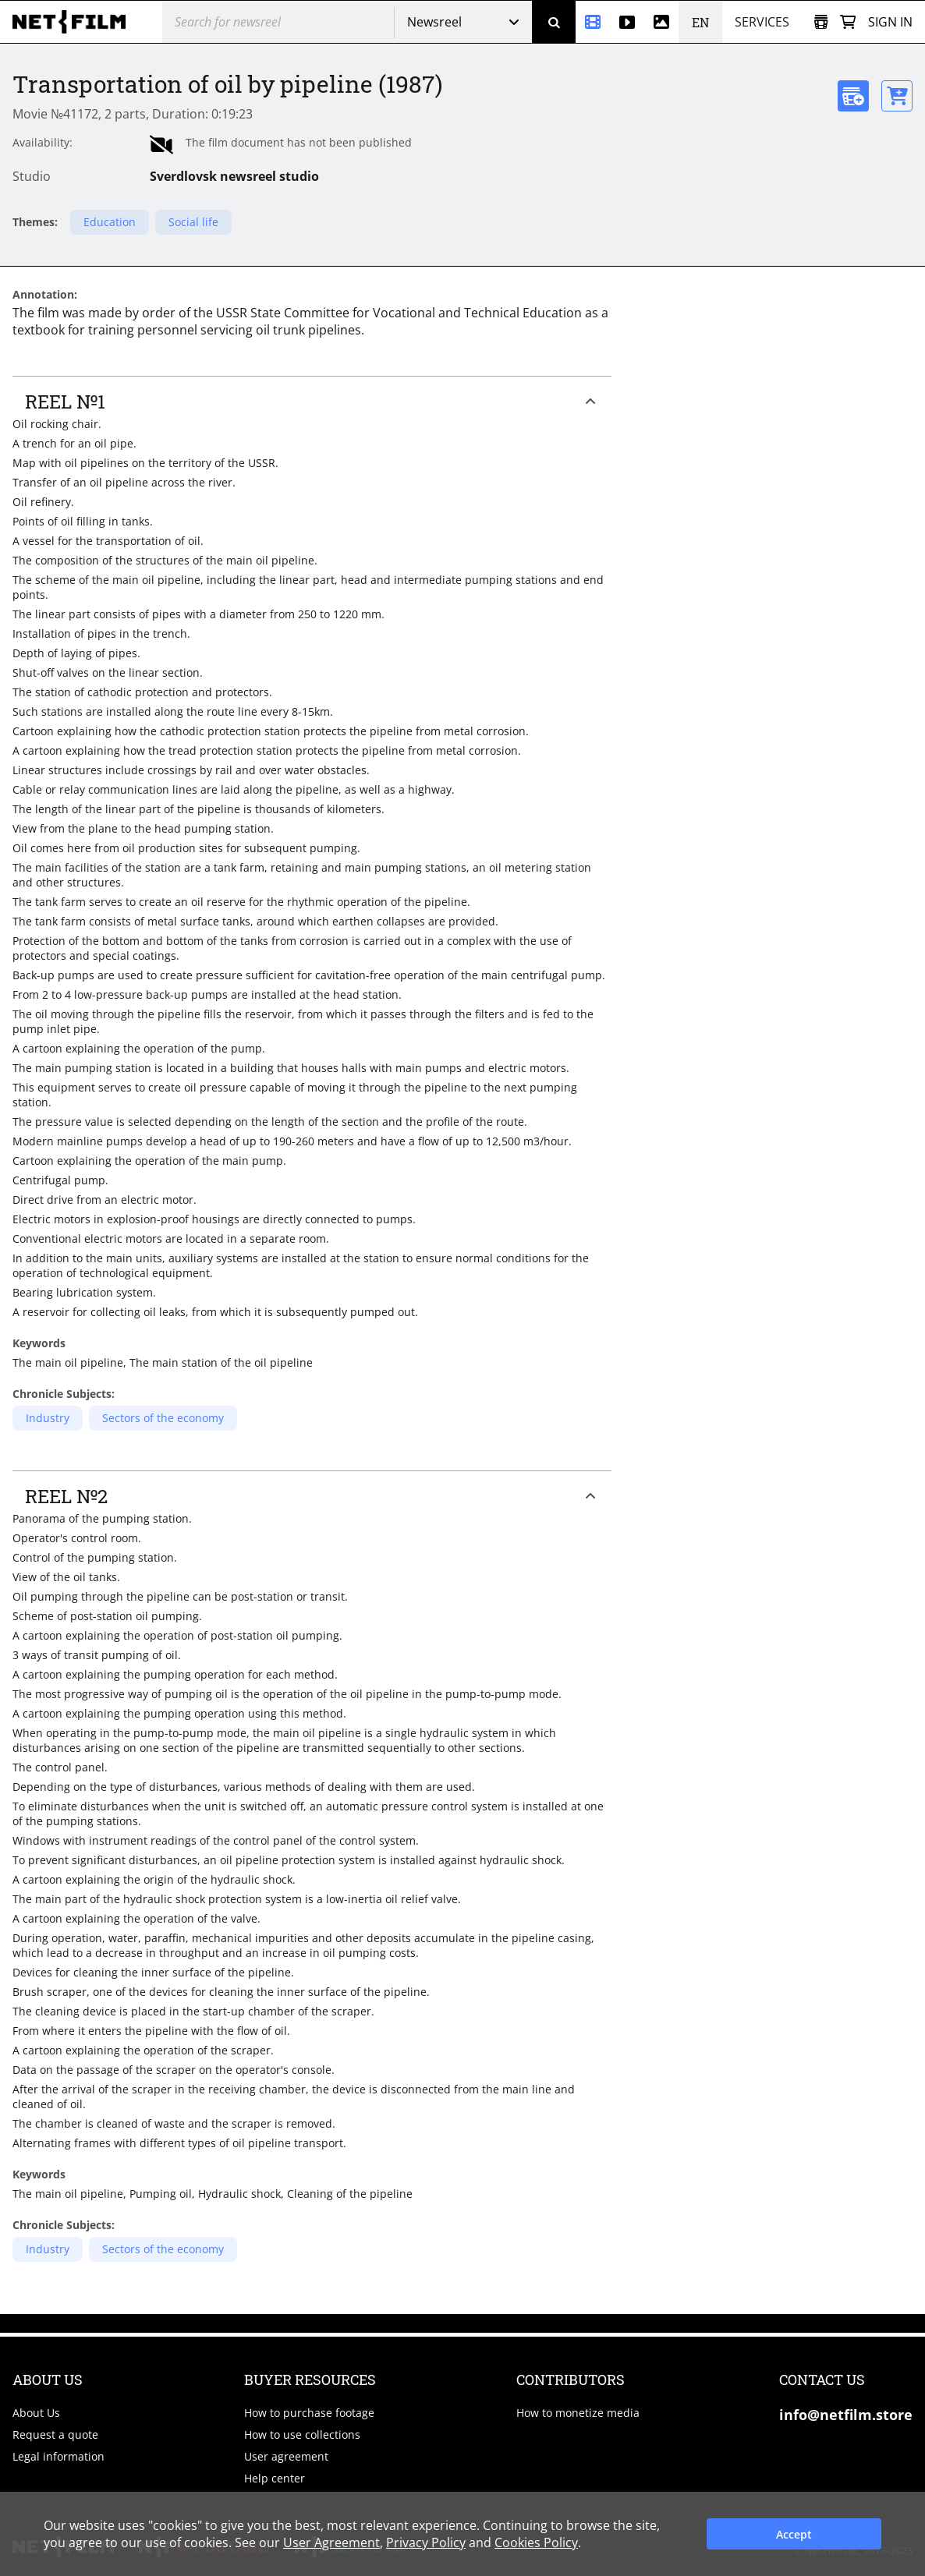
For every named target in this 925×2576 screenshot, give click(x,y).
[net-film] (74, 22)
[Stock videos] (627, 22)
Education (109, 221)
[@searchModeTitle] (272, 22)
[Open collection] (821, 22)
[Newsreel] (593, 22)
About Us (36, 2412)
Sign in (890, 21)
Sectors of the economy (163, 1417)
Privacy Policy (426, 2542)
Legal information (58, 2456)
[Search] (554, 22)
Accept (794, 2534)
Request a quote (55, 2434)
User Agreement (331, 2542)
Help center (274, 2478)
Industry (47, 1417)
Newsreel (434, 21)
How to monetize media (578, 2412)
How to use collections (302, 2434)
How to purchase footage (309, 2412)
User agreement (286, 2456)
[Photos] (661, 22)
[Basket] (848, 22)
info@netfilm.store (846, 2414)
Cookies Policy (536, 2542)
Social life (193, 221)
